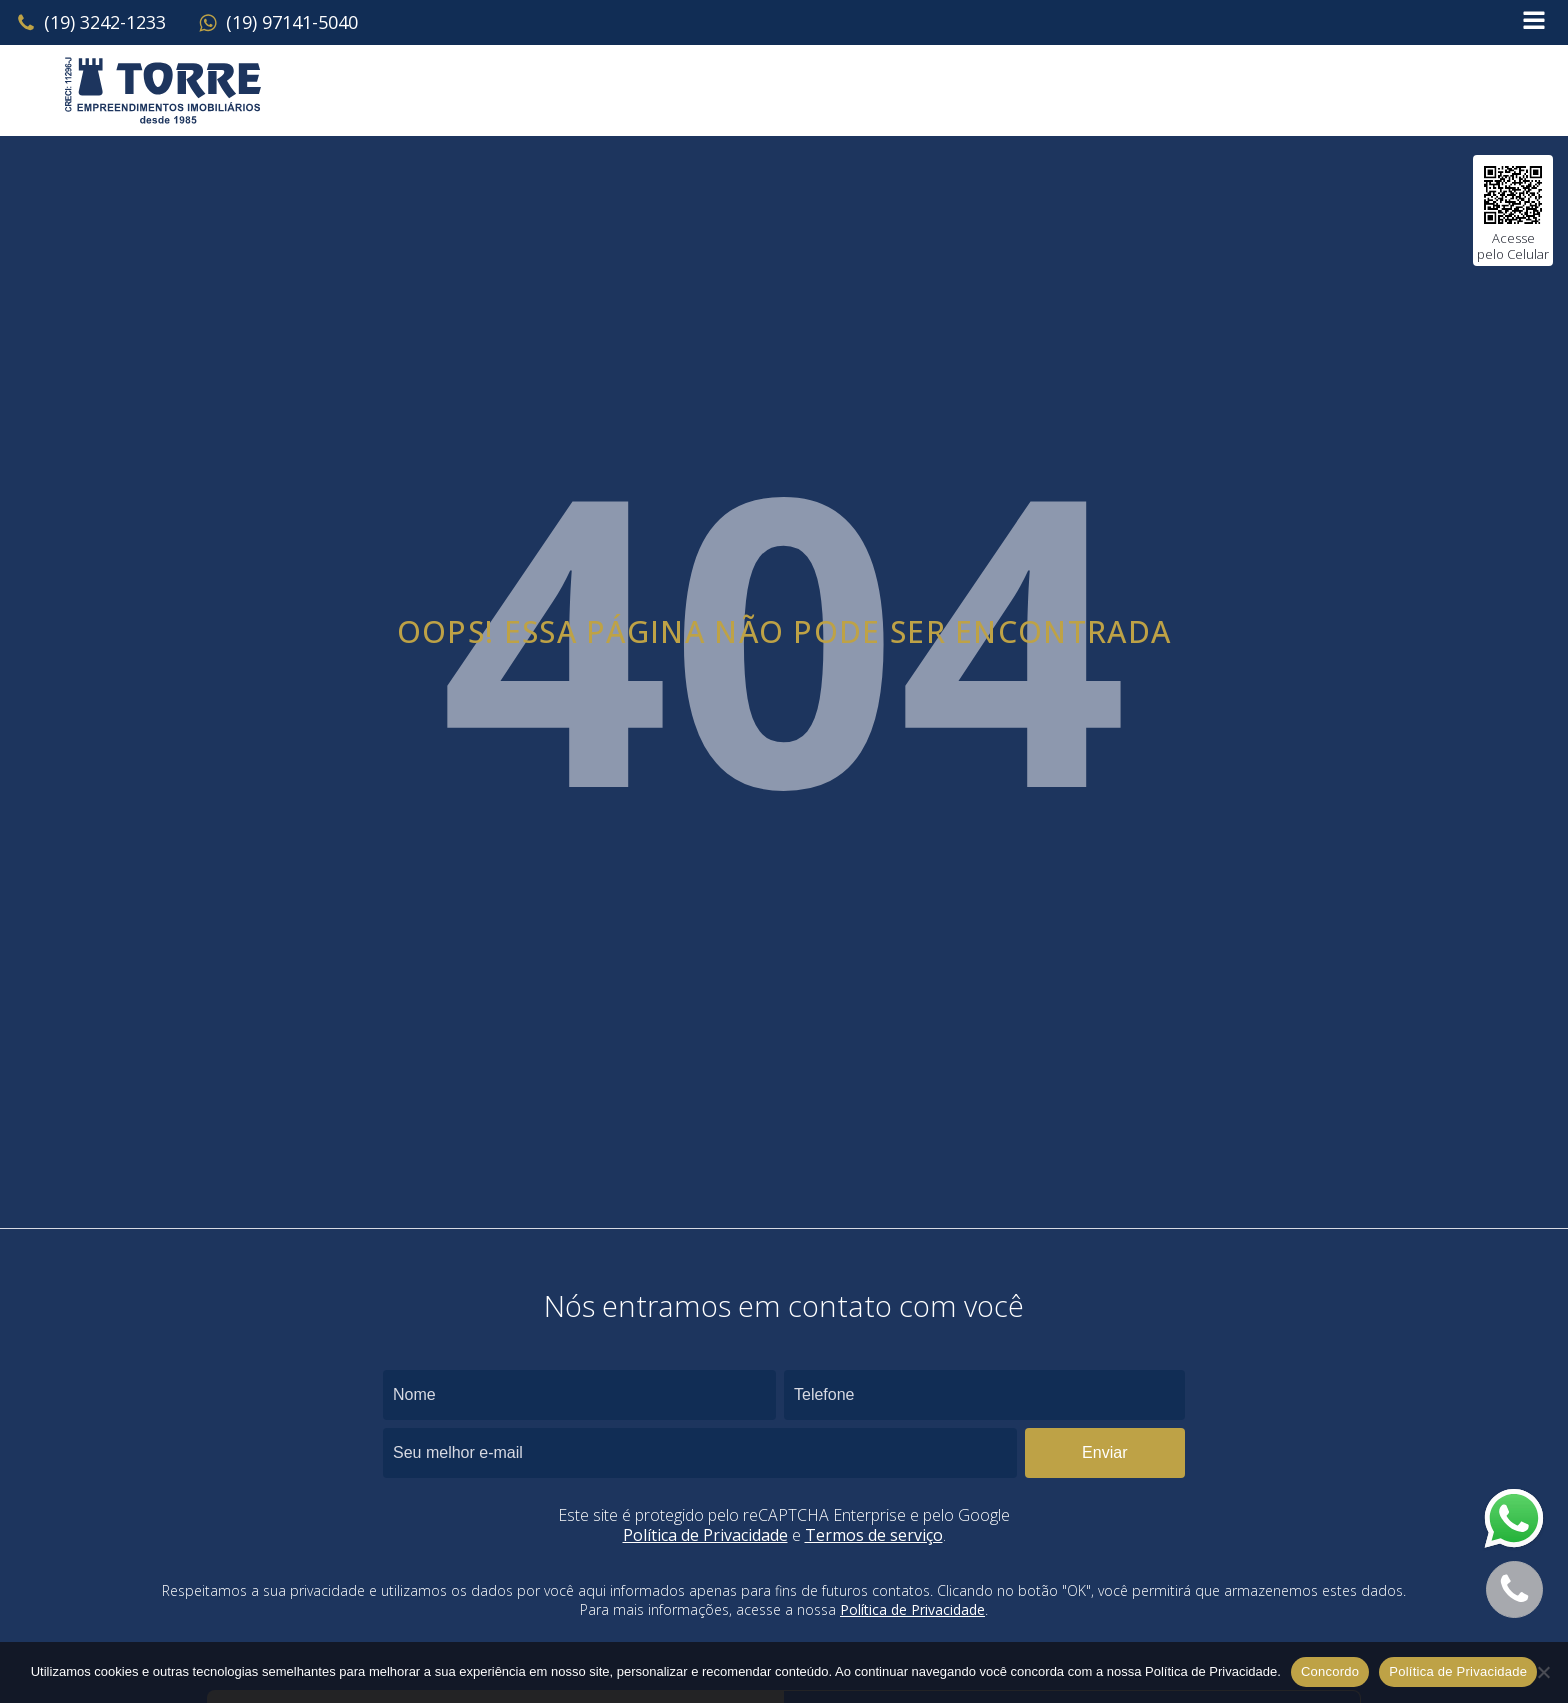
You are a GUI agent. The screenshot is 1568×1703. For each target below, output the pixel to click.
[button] (91, 23)
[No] (1543, 1672)
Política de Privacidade (705, 1535)
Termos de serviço (874, 1535)
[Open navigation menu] (1534, 22)
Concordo (1330, 1671)
